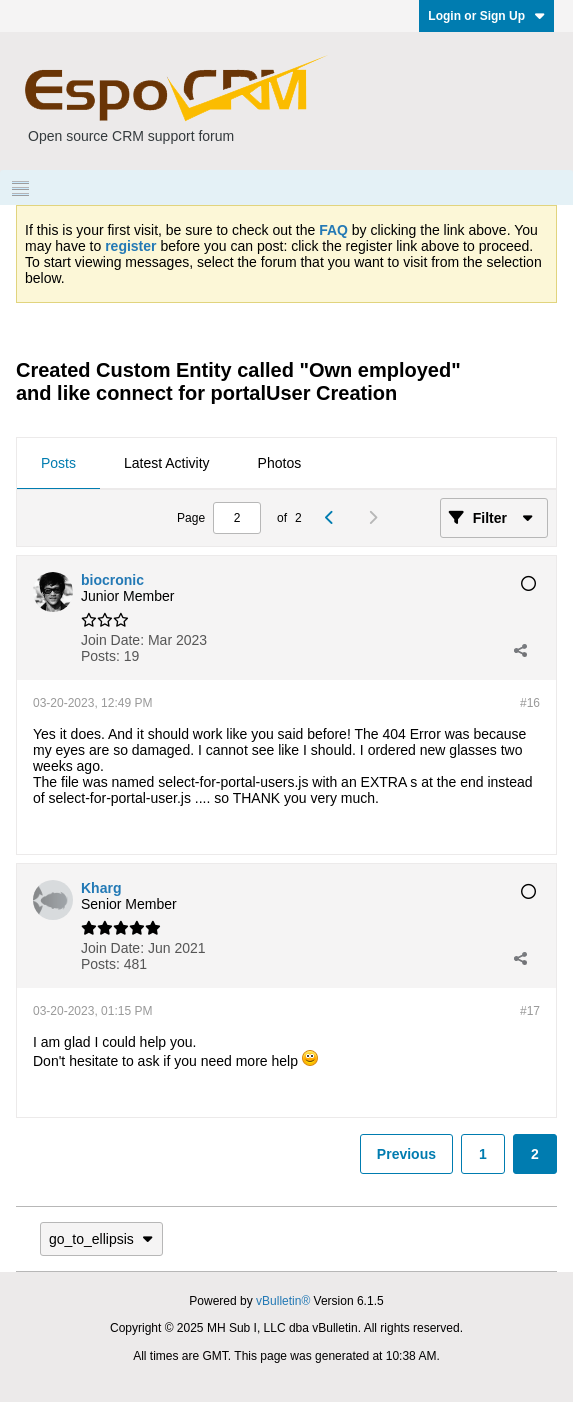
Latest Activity (167, 463)
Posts (58, 463)
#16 (530, 703)
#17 (530, 1011)
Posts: (100, 656)
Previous (406, 1154)
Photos (280, 463)
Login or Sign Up (486, 16)
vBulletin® (283, 1301)
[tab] (58, 464)
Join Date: (112, 640)
